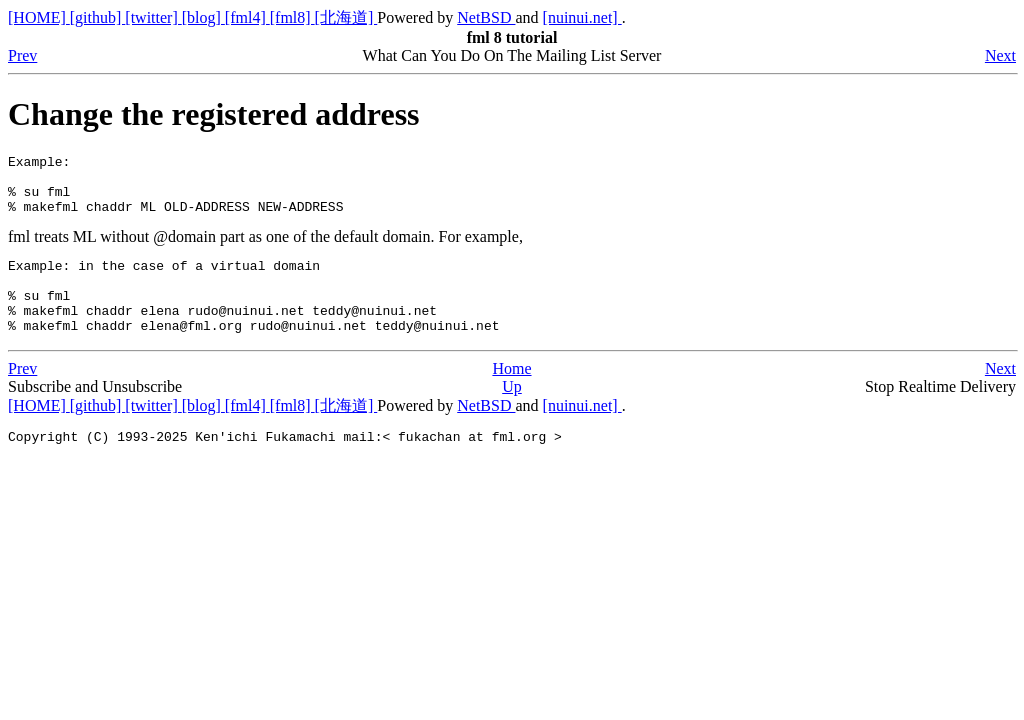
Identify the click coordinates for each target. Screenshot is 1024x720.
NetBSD (486, 17)
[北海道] (346, 17)
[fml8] (292, 17)
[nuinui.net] (582, 17)
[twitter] (153, 17)
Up (512, 413)
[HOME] (39, 17)
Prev (22, 55)
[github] (98, 17)
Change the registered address (214, 114)
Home (511, 395)
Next (1000, 55)
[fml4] (247, 17)
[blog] (203, 17)
